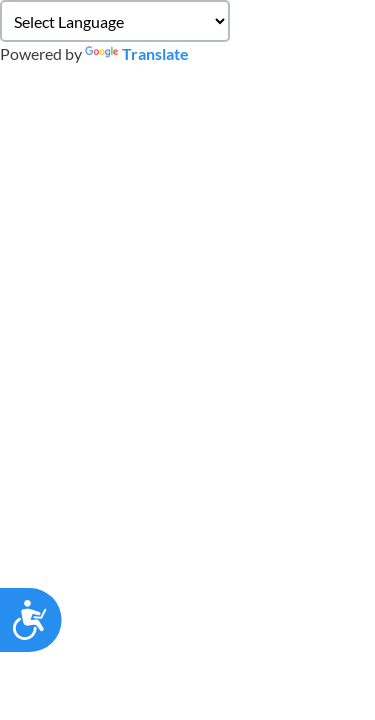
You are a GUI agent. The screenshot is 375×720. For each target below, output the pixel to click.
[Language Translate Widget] (115, 21)
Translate (137, 53)
